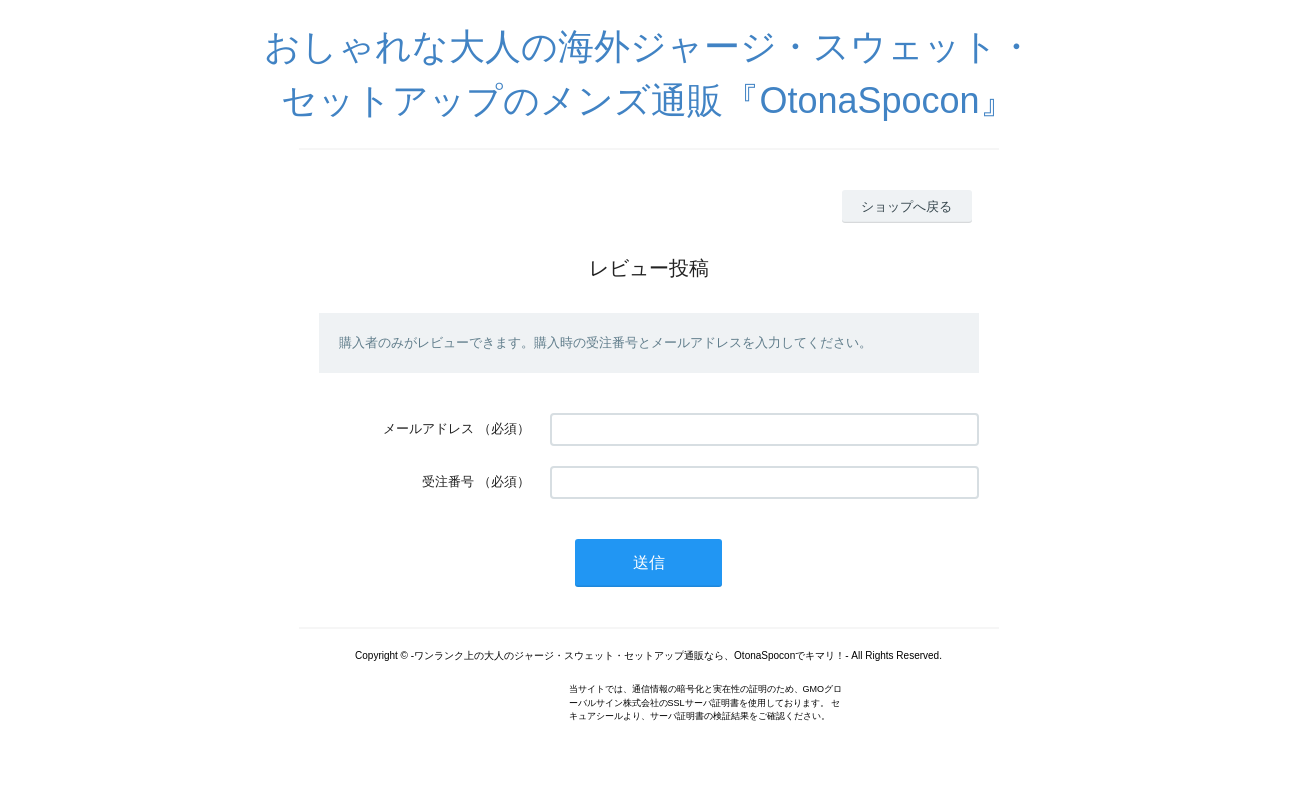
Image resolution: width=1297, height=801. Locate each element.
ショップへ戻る (906, 206)
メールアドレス (428, 428)
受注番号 (448, 481)
